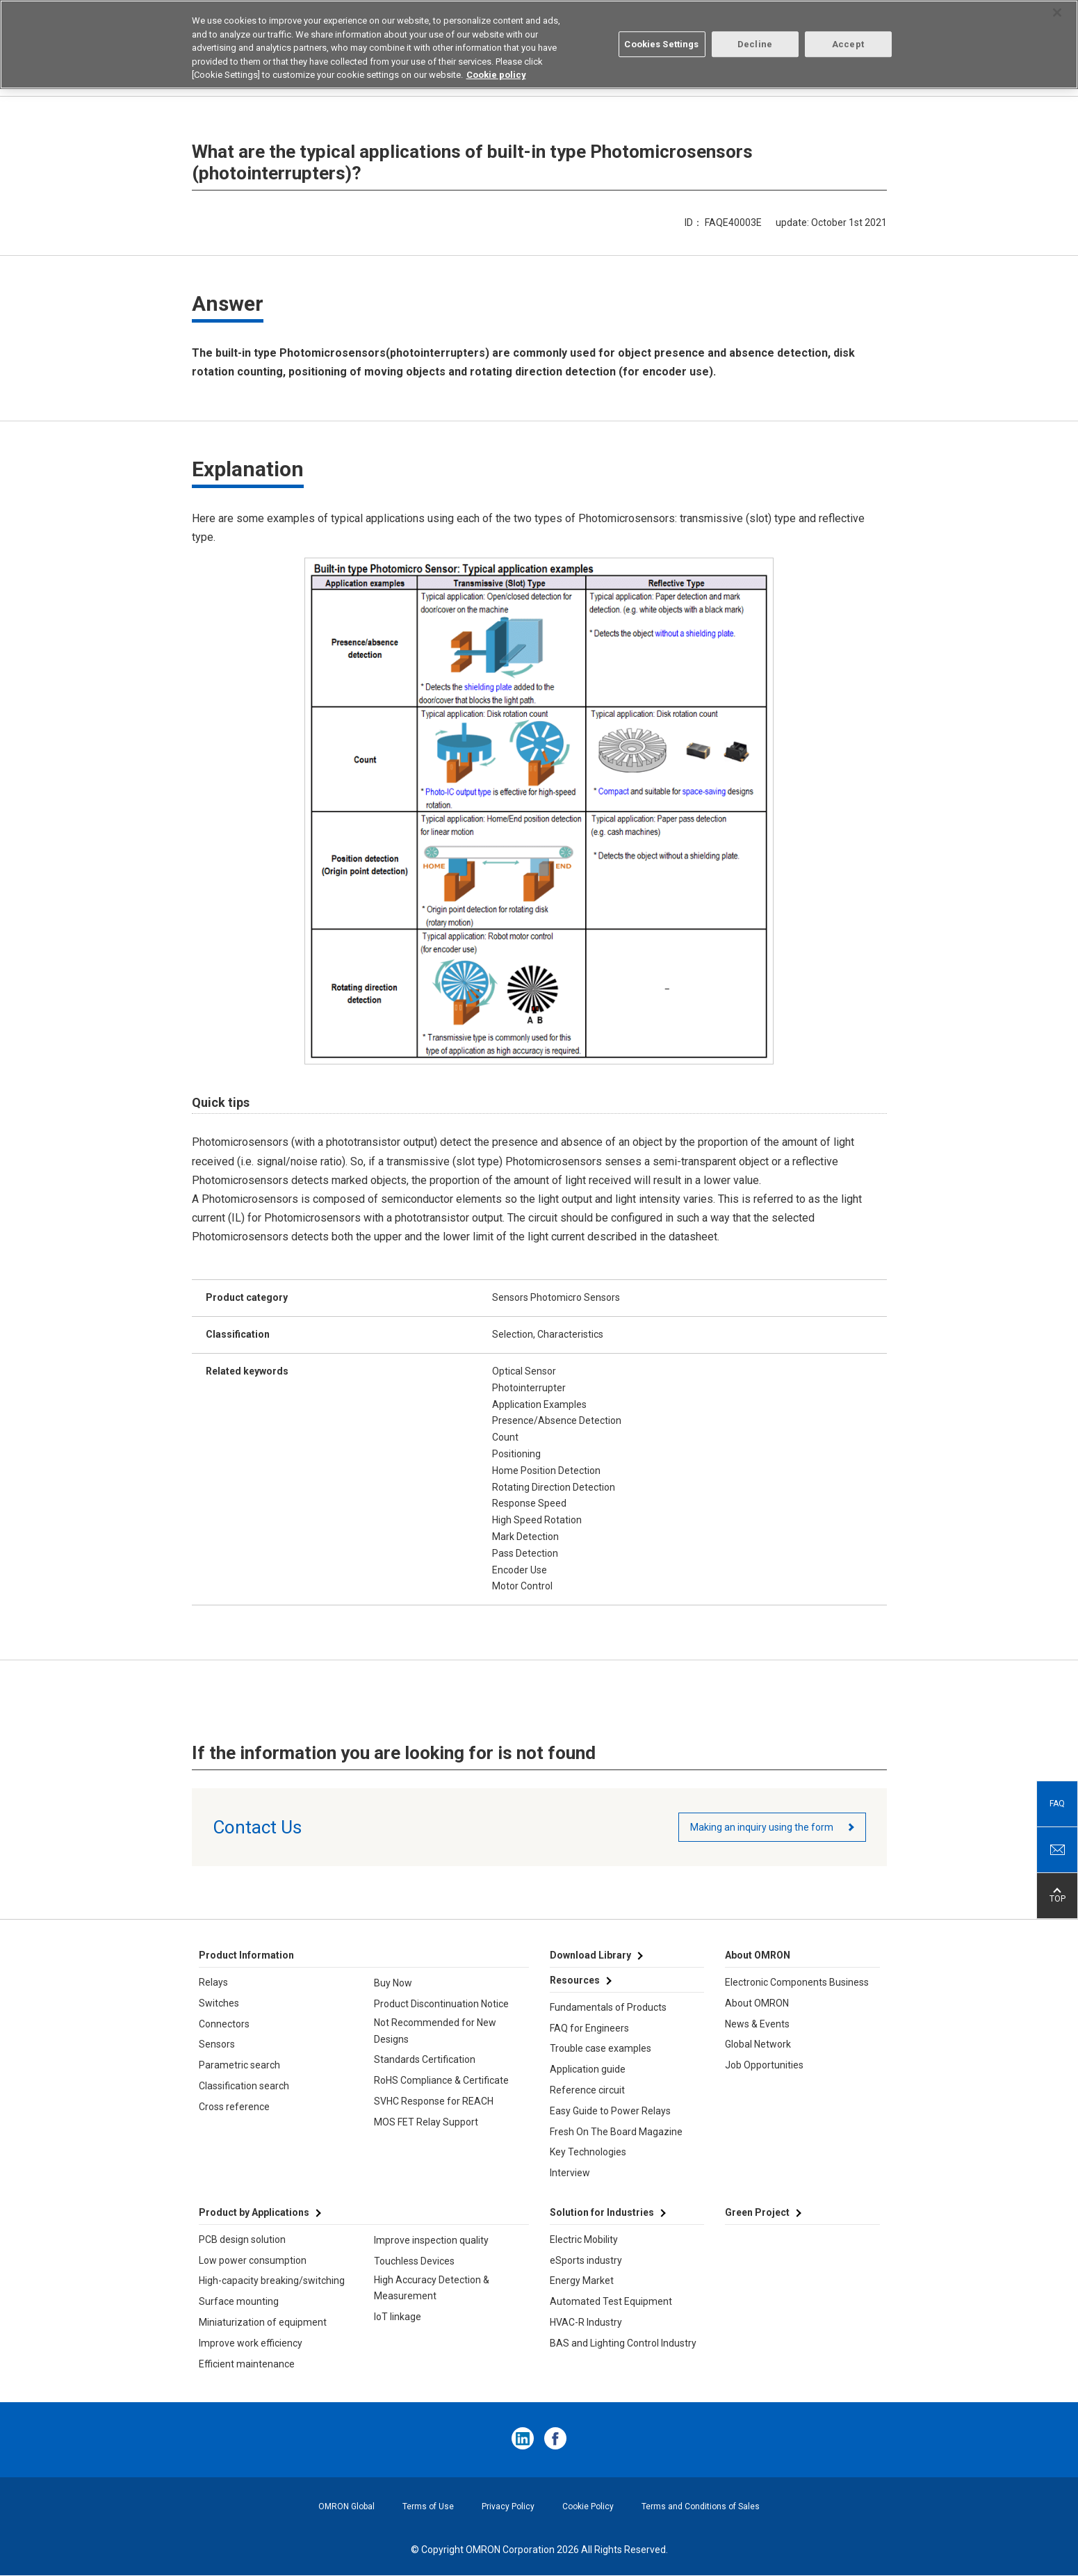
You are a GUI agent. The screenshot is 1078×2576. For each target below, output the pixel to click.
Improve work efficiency (250, 2343)
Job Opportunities (764, 2065)
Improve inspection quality (431, 2240)
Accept (848, 43)
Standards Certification (424, 2059)
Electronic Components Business (797, 1982)
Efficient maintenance (247, 2364)
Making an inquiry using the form (761, 1827)
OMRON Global (346, 2506)
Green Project (757, 2212)
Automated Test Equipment (611, 2301)
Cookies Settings (661, 43)
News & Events (757, 2024)
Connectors (224, 2024)
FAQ (1057, 1803)
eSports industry (586, 2260)
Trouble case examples (600, 2048)
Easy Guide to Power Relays (610, 2110)
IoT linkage (397, 2316)
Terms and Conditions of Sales (701, 2506)
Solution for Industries (602, 2212)
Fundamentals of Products (608, 2007)
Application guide (588, 2069)
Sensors (217, 2044)
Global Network (758, 2044)
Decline (754, 43)
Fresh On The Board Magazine (616, 2131)
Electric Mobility (584, 2239)
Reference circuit (587, 2090)
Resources (575, 1980)
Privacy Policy (508, 2506)
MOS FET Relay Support (426, 2122)
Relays (213, 1982)
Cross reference (234, 2106)
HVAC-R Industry (586, 2322)
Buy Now (393, 1982)
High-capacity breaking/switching (272, 2280)
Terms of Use (428, 2506)
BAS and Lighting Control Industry (623, 2343)
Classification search (244, 2085)
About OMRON (757, 2003)
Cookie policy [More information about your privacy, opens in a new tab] (496, 73)
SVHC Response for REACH (433, 2101)
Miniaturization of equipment (263, 2322)
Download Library (590, 1955)
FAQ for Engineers (589, 2028)
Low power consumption (253, 2260)
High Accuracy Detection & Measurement (431, 2288)
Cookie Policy (588, 2506)
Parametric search (239, 2065)
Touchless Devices (414, 2261)
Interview (570, 2172)
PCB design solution (242, 2239)
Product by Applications (254, 2212)
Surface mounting (239, 2301)
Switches (219, 2003)
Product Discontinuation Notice (441, 2003)
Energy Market (582, 2280)
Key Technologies (588, 2151)
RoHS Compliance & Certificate (441, 2080)
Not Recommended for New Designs (435, 2031)
